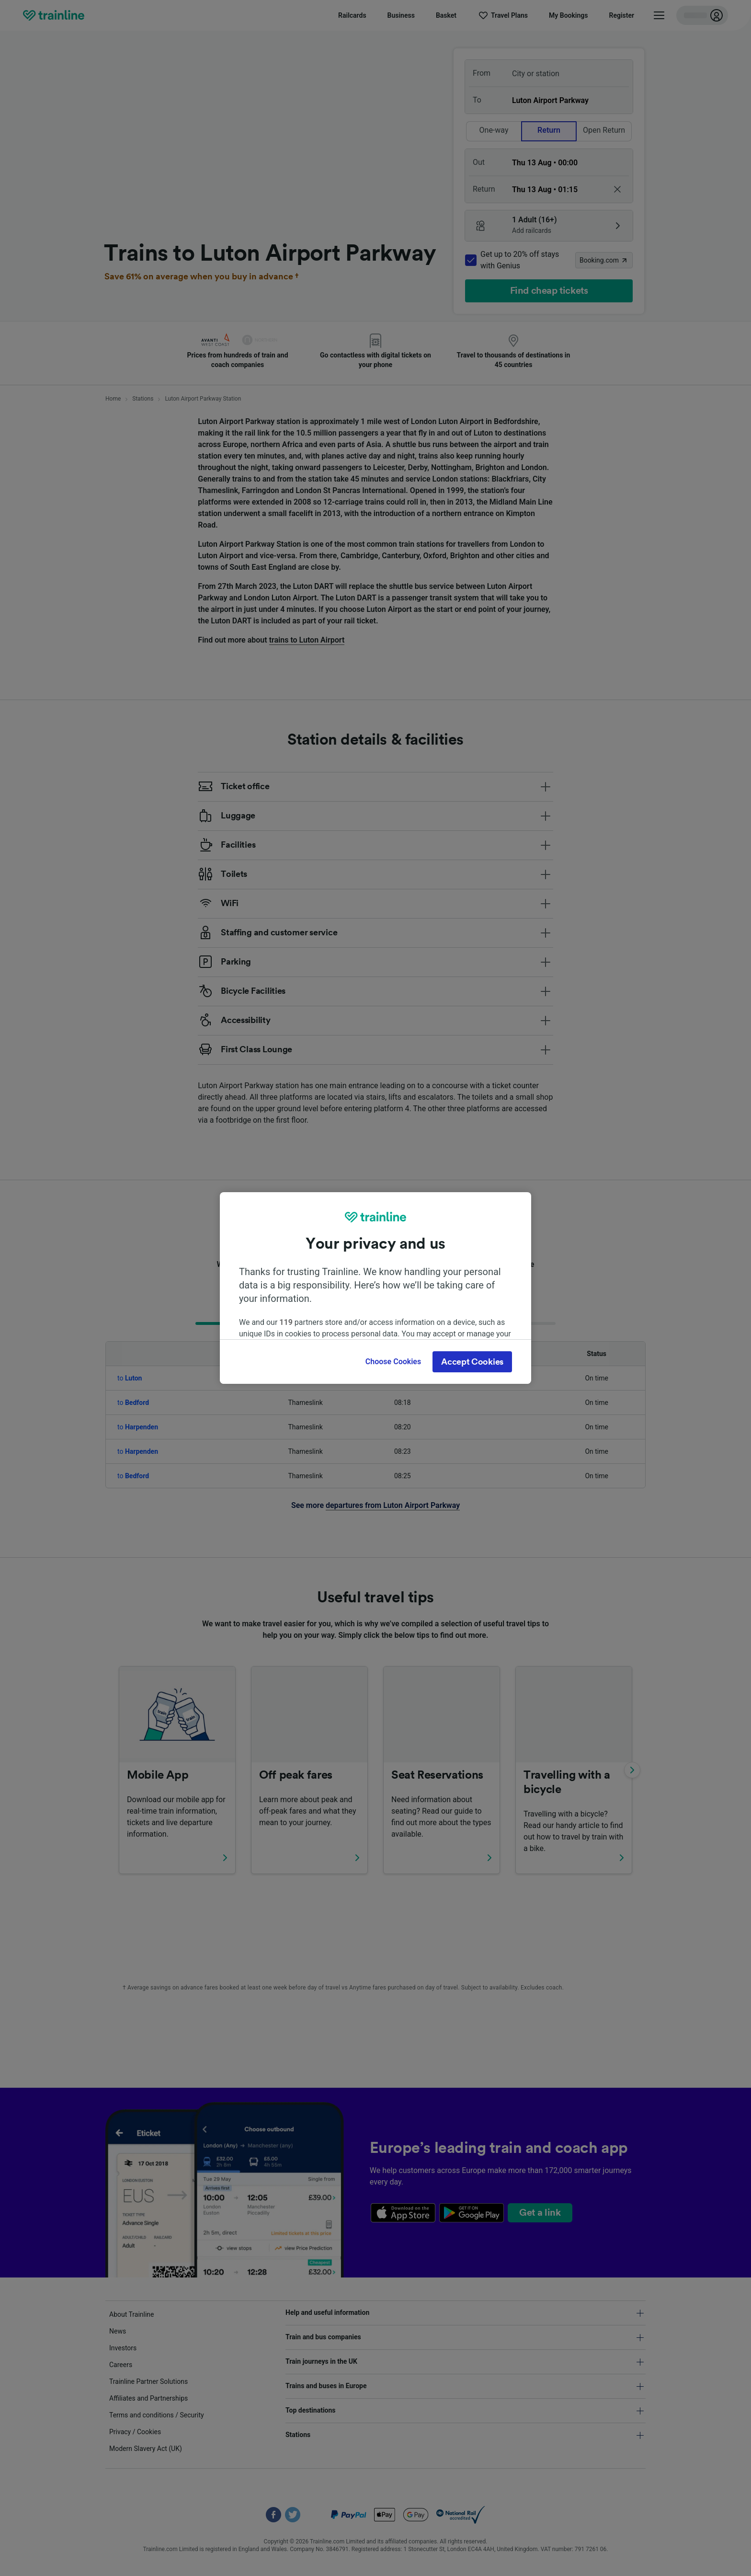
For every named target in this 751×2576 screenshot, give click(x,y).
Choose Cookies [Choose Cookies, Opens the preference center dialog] (393, 1361)
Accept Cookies (472, 1361)
